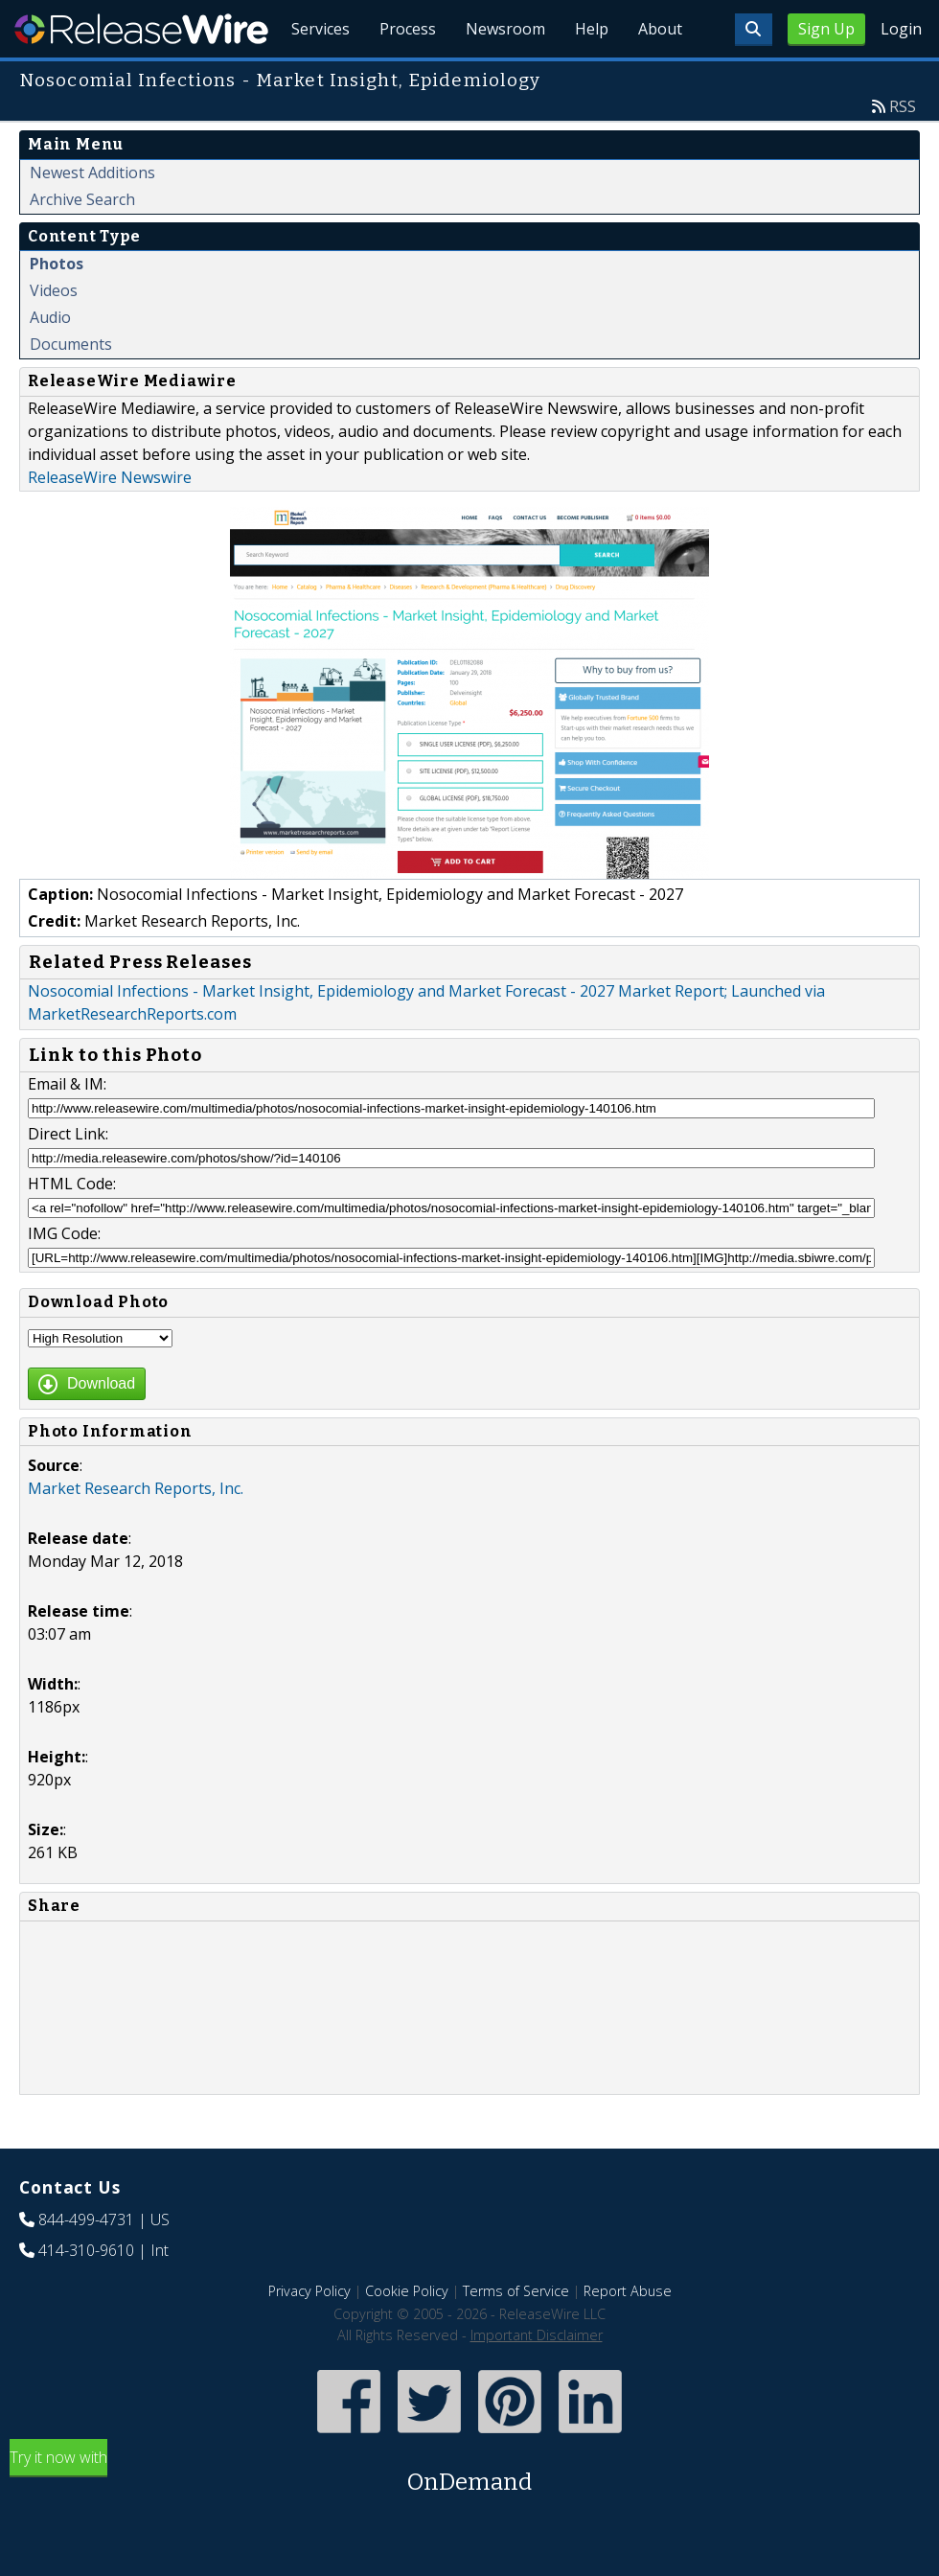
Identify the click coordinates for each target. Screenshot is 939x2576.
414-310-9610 (86, 2294)
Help (590, 76)
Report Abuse (628, 2335)
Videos (54, 334)
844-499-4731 (86, 2263)
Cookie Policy (406, 2335)
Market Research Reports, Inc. (135, 1532)
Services (315, 76)
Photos (56, 307)
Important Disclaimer (536, 2379)
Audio (50, 361)
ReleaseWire (141, 29)
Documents (71, 388)
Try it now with (469, 2517)
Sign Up (826, 28)
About (659, 76)
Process (404, 76)
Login (901, 28)
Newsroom (502, 76)
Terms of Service (516, 2335)
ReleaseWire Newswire (110, 521)
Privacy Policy (309, 2335)
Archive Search (82, 243)
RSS (902, 150)
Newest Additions (92, 216)
